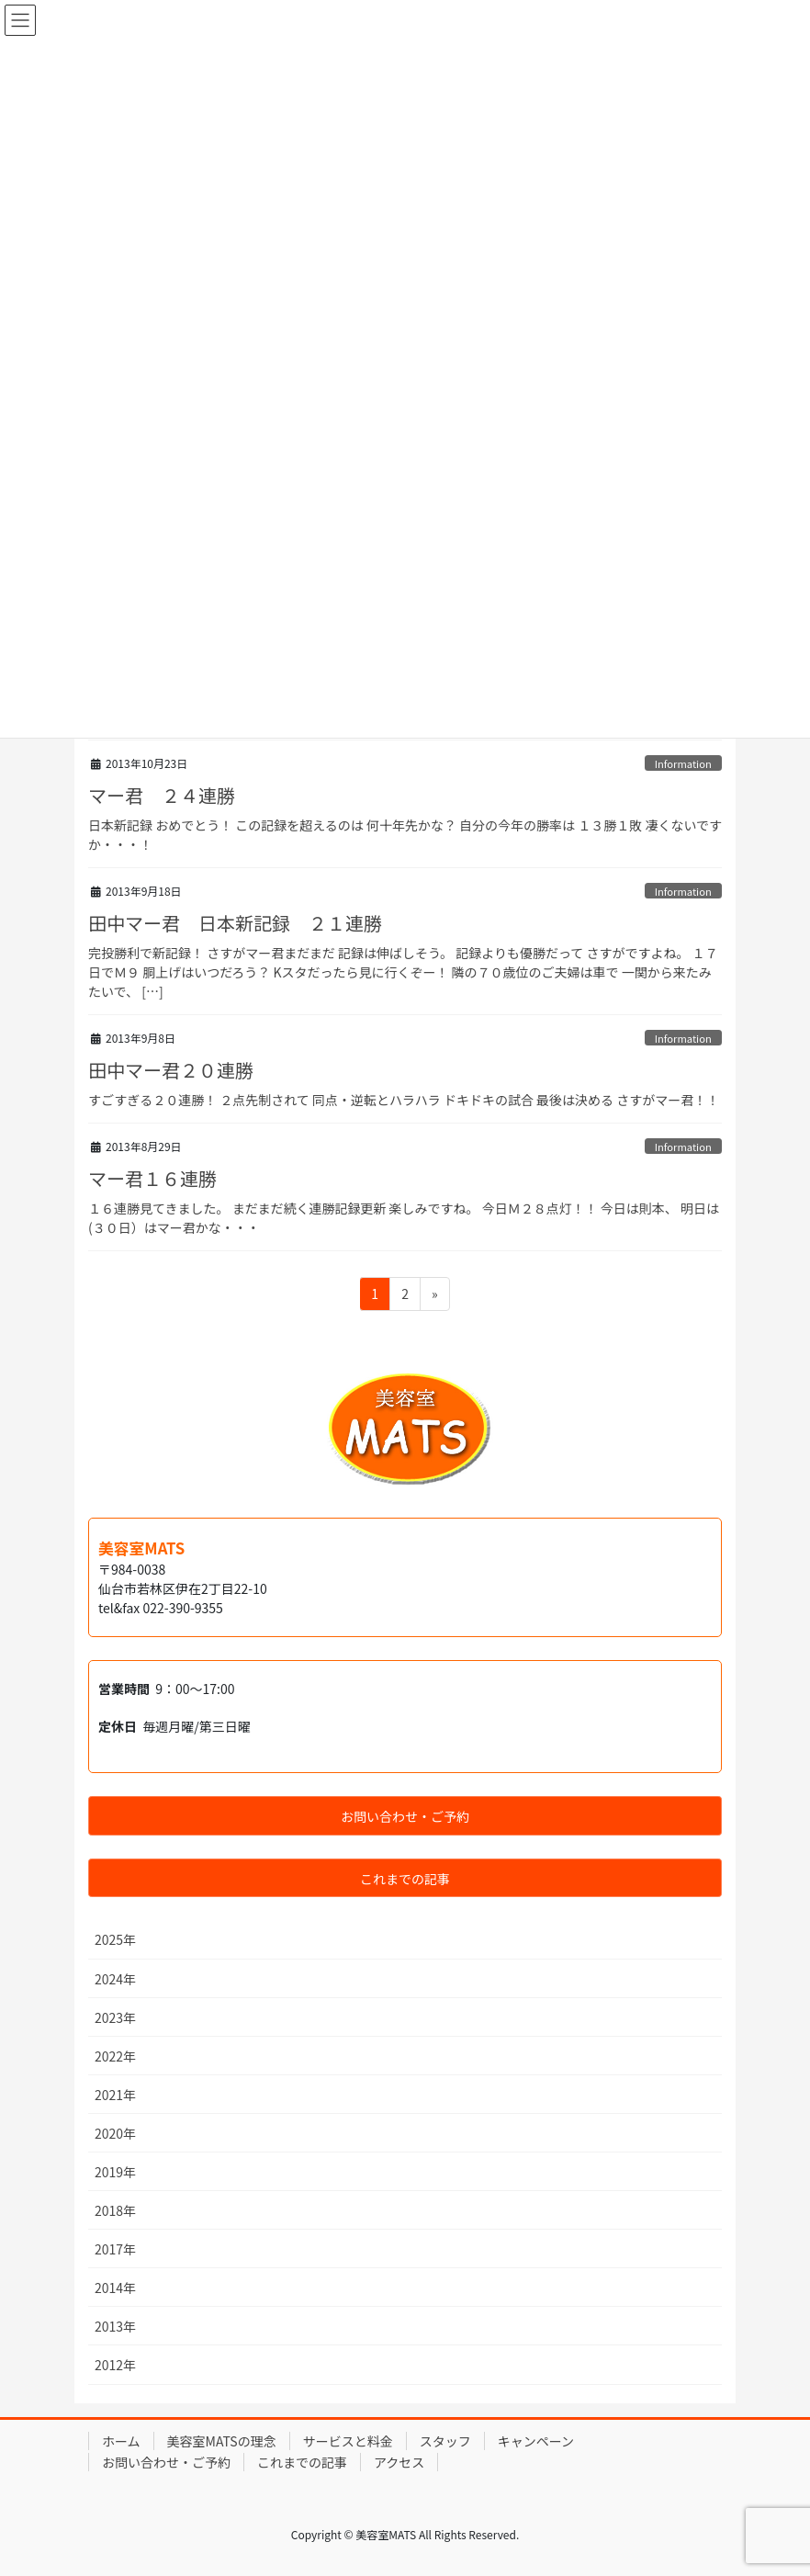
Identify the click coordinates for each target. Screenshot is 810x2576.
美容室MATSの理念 (221, 2441)
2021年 (115, 2094)
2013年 (115, 2326)
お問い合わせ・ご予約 (166, 2462)
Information (683, 763)
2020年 (115, 2133)
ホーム (121, 2441)
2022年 (115, 2056)
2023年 (115, 2017)
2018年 (115, 2210)
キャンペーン (536, 2441)
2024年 (115, 1979)
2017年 (115, 2249)
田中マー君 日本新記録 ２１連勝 (235, 923)
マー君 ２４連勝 (161, 795)
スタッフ (445, 2441)
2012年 (115, 2365)
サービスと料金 (348, 2441)
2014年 (115, 2287)
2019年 (115, 2172)
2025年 (115, 1939)
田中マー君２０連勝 (170, 1069)
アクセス (399, 2462)
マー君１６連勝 (152, 1178)
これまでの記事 (302, 2462)
